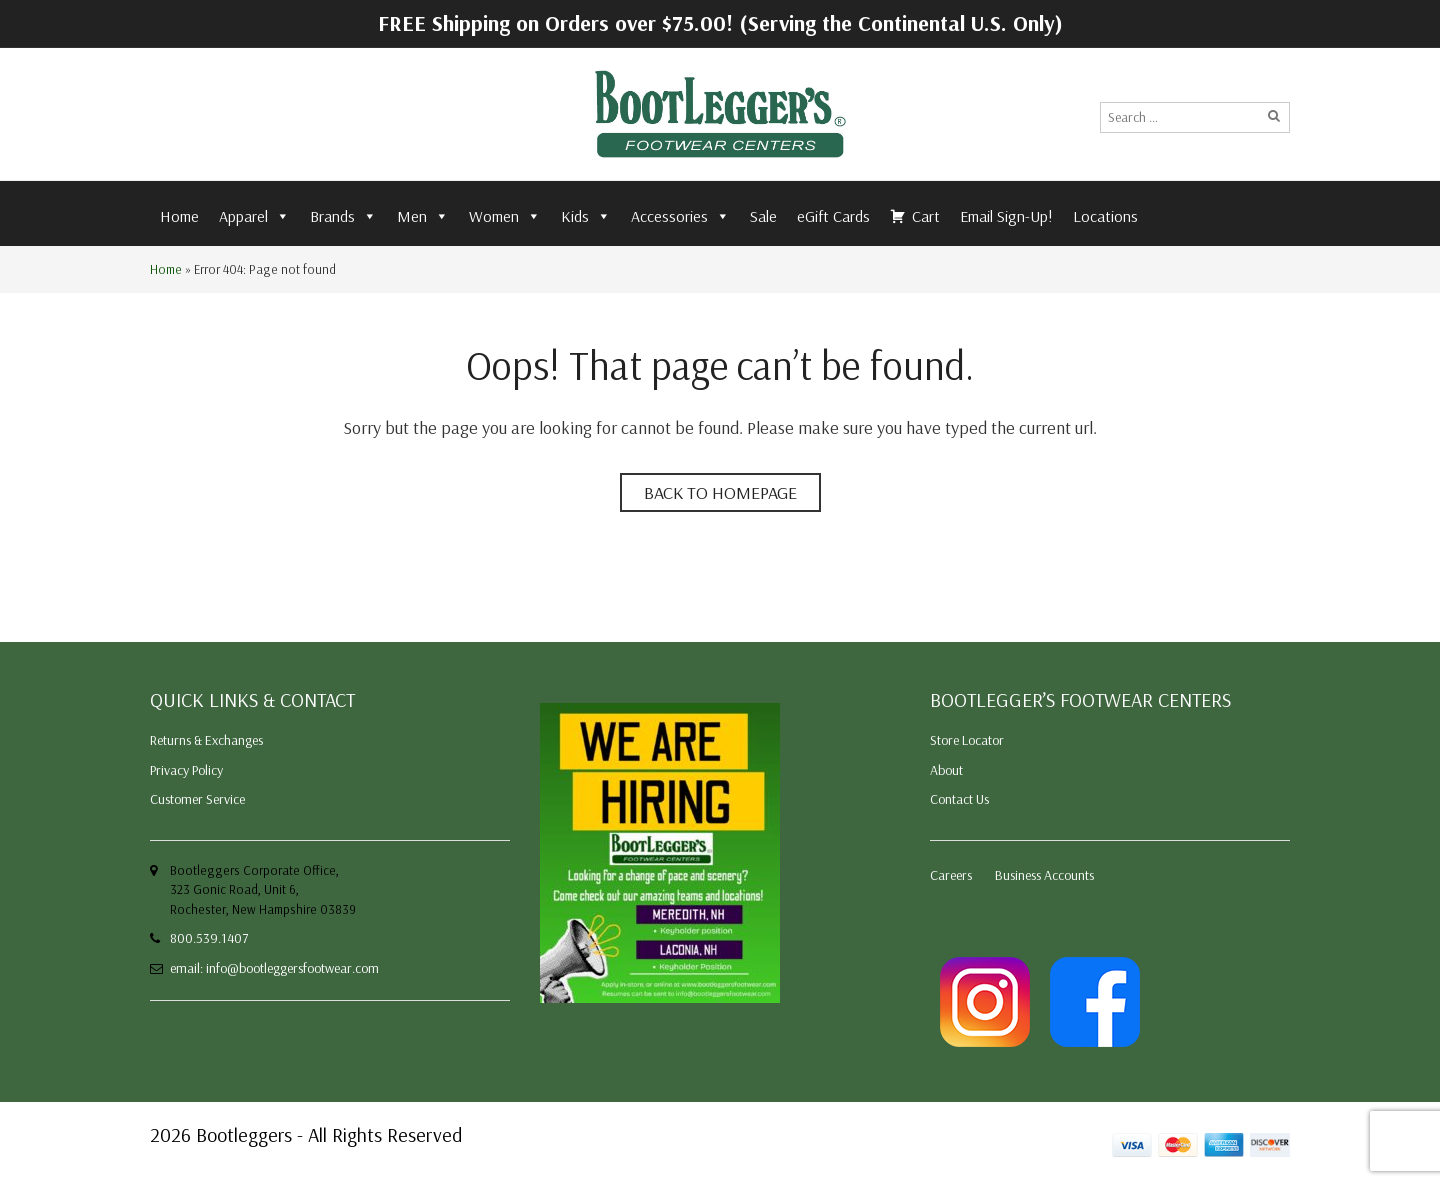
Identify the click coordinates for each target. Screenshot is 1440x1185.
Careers (951, 875)
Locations (1105, 216)
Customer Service (197, 799)
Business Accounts (1044, 875)
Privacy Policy (186, 770)
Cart (926, 216)
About (946, 770)
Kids (586, 216)
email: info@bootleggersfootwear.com (274, 968)
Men (423, 216)
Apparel (254, 216)
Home (179, 216)
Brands (343, 216)
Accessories (680, 216)
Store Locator (967, 740)
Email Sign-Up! (1006, 216)
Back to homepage (720, 492)
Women (505, 216)
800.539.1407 (209, 938)
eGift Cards (833, 216)
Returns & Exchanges (206, 740)
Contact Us (959, 799)
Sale (763, 216)
